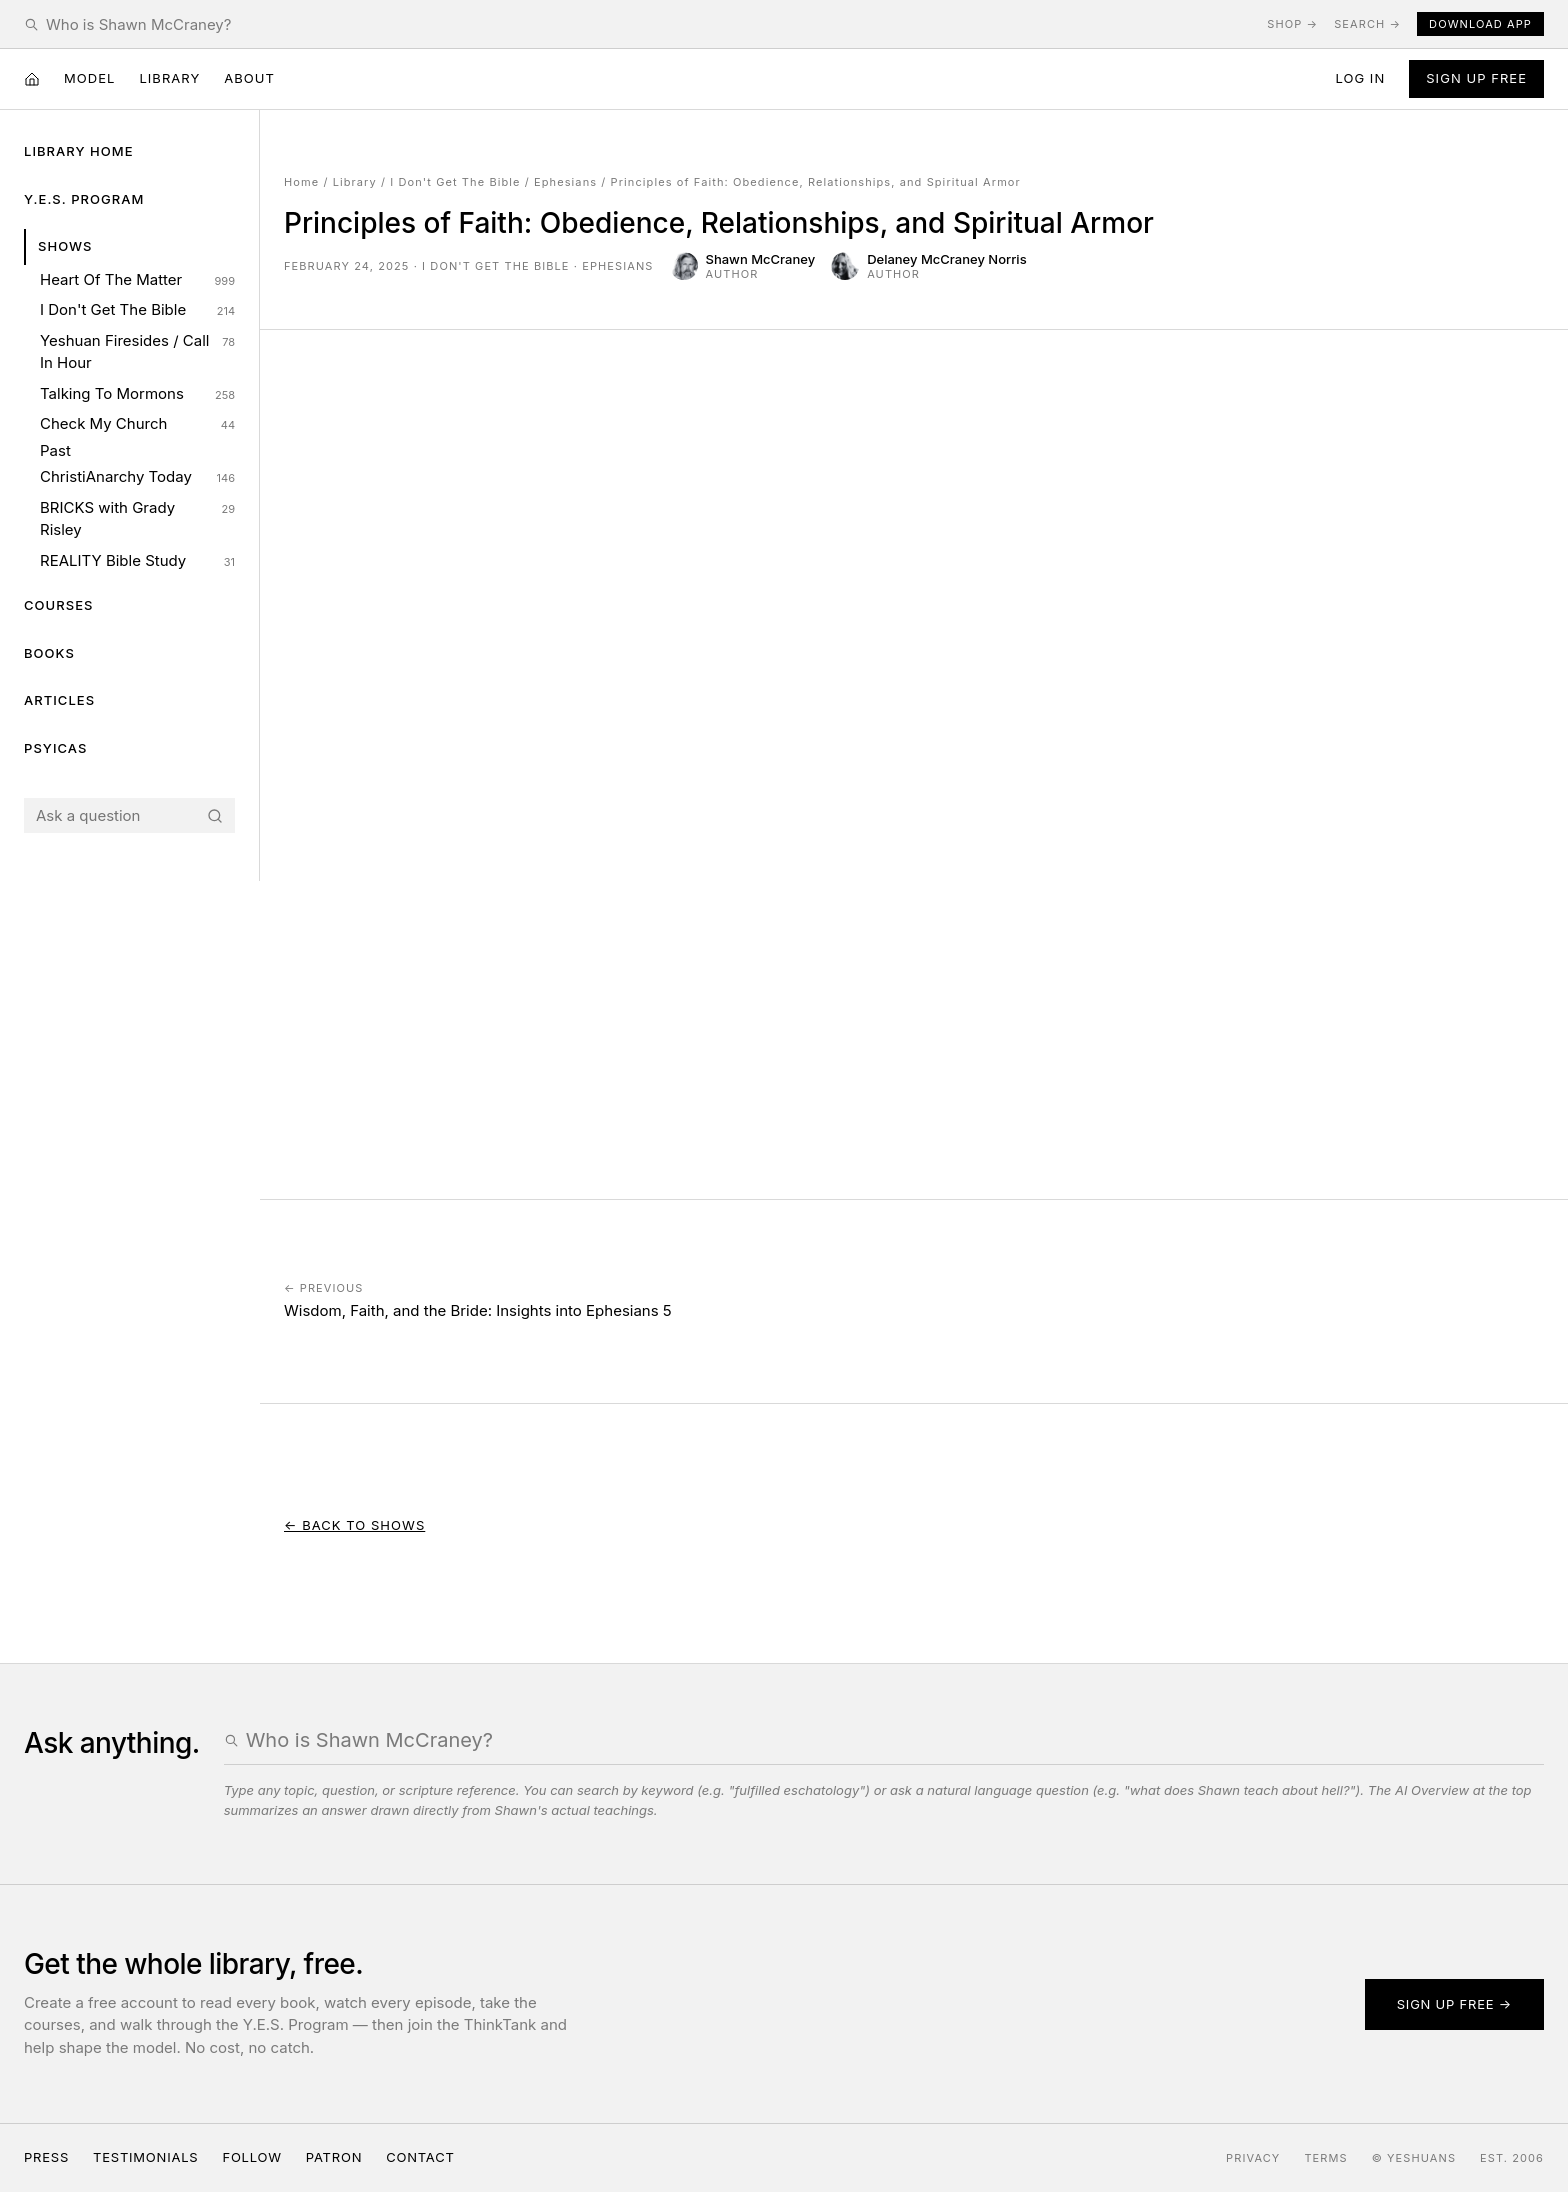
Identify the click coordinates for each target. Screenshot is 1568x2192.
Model (89, 78)
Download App (1480, 24)
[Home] (32, 79)
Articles (59, 700)
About (249, 78)
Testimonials (145, 2157)
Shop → (1292, 24)
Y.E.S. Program (84, 199)
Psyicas (55, 748)
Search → (1367, 24)
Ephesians (565, 182)
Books (49, 653)
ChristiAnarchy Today (137, 477)
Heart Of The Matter (137, 280)
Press (46, 2157)
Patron (334, 2157)
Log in (1360, 78)
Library (169, 78)
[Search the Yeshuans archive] (648, 24)
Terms (1325, 2158)
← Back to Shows (354, 1525)
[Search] (215, 816)
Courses (58, 605)
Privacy (1253, 2158)
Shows (65, 246)
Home (301, 182)
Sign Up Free (1476, 78)
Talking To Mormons (137, 394)
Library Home (79, 151)
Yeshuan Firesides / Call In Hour (137, 352)
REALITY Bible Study (137, 561)
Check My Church (137, 424)
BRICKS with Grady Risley (137, 519)
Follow (251, 2157)
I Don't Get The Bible (137, 310)
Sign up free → (1454, 2004)
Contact (420, 2157)
